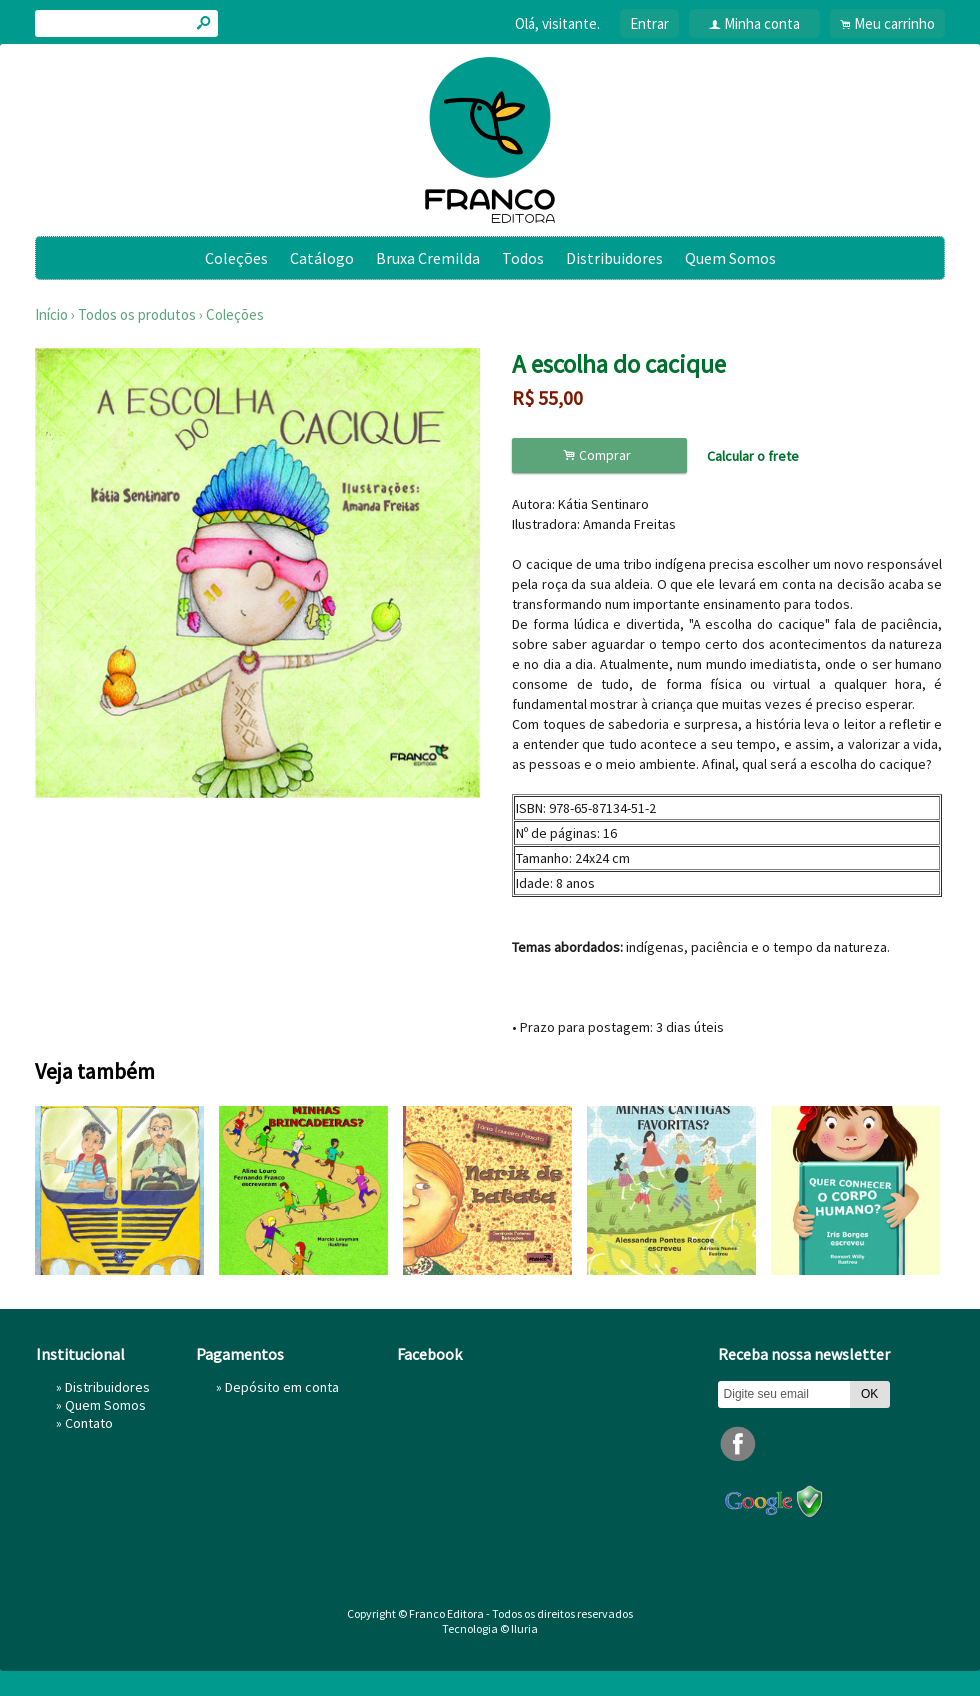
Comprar (600, 455)
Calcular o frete (753, 456)
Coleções (236, 258)
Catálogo (322, 258)
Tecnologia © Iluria (490, 1628)
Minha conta (762, 23)
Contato (89, 1423)
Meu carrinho (894, 23)
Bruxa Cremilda (428, 258)
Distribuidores (614, 258)
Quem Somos (730, 258)
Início (51, 314)
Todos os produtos (137, 314)
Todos (523, 258)
